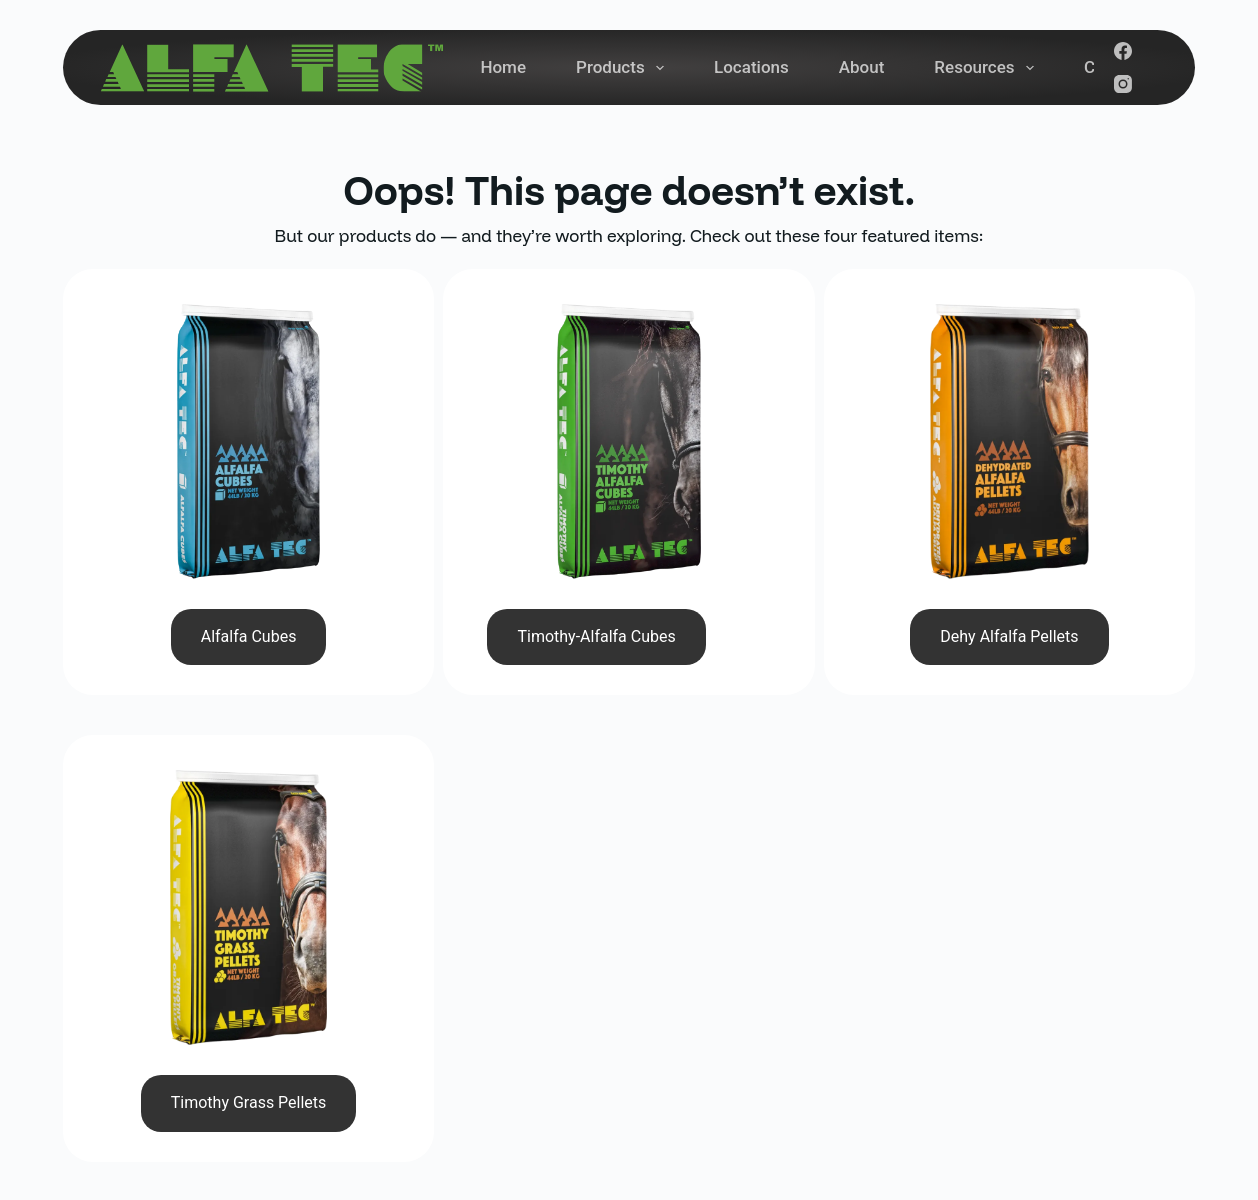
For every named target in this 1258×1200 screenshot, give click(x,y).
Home (503, 67)
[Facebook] (1123, 51)
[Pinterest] (1108, 1055)
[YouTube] (1018, 1055)
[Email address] (996, 983)
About (862, 67)
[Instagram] (1123, 84)
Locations (751, 67)
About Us (745, 985)
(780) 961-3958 (450, 897)
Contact (740, 1028)
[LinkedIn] (1063, 1055)
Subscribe (1132, 982)
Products (624, 68)
